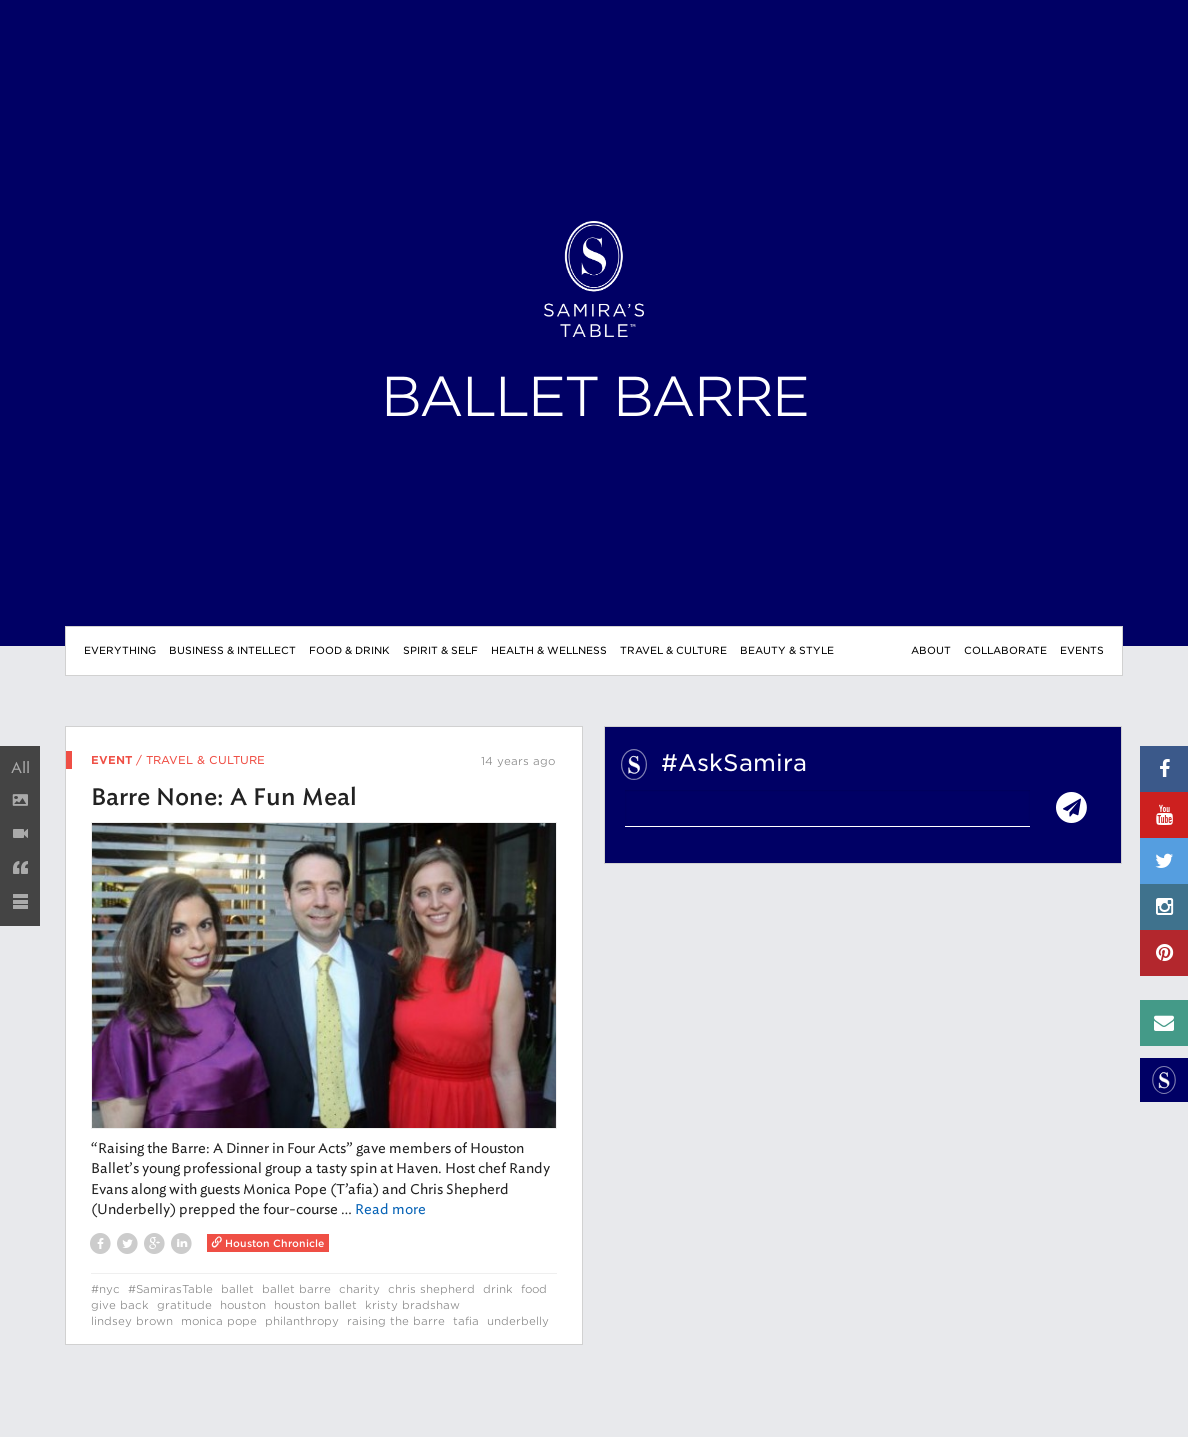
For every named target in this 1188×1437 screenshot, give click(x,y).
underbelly (518, 1321)
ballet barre (296, 1289)
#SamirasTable (170, 1289)
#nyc (105, 1289)
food (534, 1289)
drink (498, 1289)
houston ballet (315, 1305)
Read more (390, 1209)
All (20, 768)
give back (120, 1305)
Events (1082, 650)
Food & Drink (349, 650)
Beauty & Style (787, 650)
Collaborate (1005, 650)
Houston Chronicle (268, 1243)
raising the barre (396, 1321)
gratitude (184, 1305)
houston (243, 1305)
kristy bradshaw (412, 1305)
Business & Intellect (232, 650)
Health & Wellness (549, 650)
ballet (237, 1289)
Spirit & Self (440, 650)
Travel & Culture (673, 650)
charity (359, 1289)
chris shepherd (431, 1289)
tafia (466, 1321)
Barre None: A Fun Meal (224, 798)
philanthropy (302, 1321)
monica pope (219, 1321)
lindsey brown (132, 1321)
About (931, 650)
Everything (120, 650)
